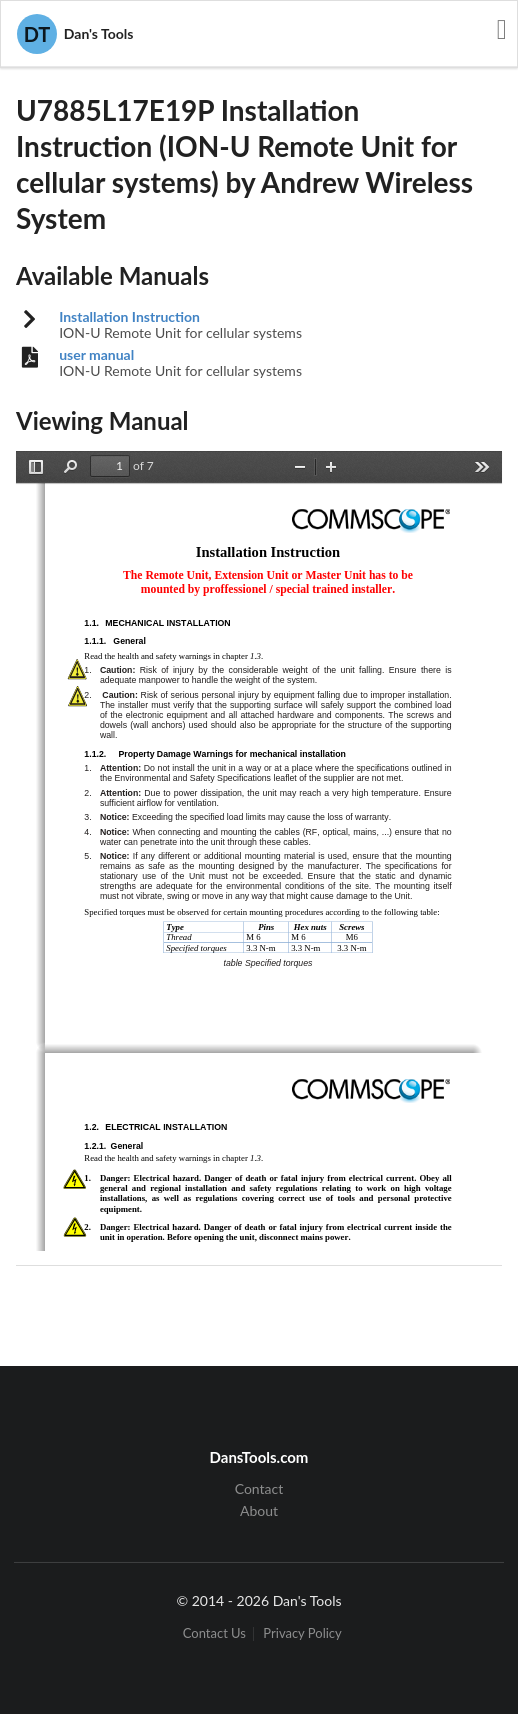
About (259, 1510)
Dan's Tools (75, 34)
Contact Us (214, 1633)
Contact (259, 1489)
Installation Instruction (129, 317)
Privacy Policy (302, 1633)
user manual (96, 355)
